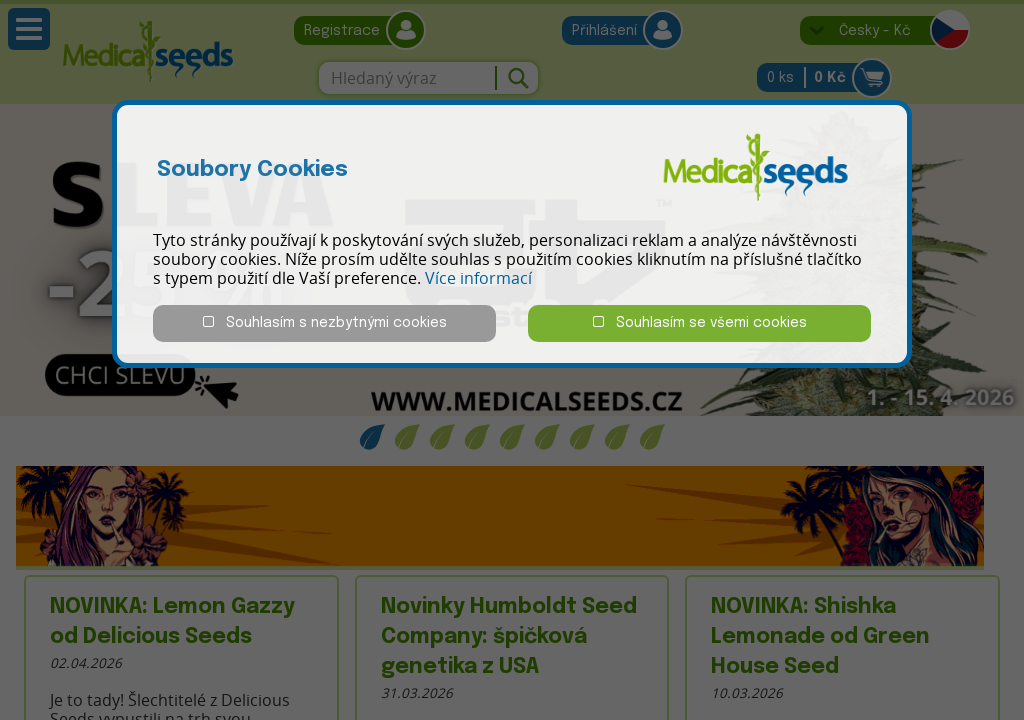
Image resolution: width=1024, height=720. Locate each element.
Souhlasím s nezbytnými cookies (325, 322)
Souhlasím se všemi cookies (700, 322)
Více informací (478, 278)
